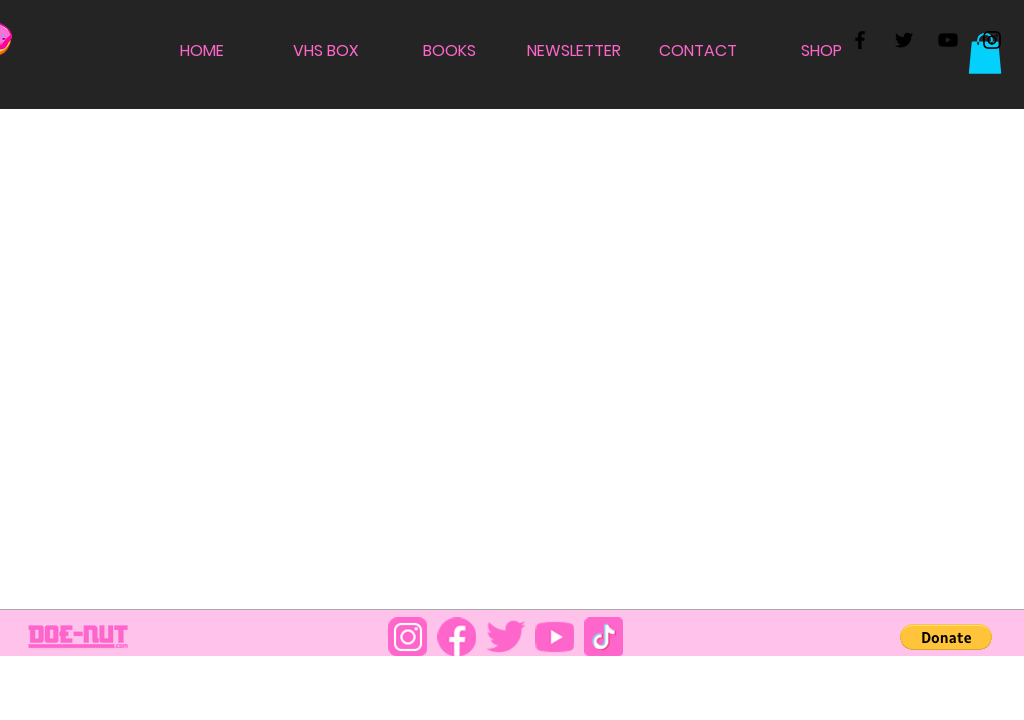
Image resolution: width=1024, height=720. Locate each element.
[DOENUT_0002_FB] (456, 636)
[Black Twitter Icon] (904, 40)
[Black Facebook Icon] (860, 40)
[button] (985, 53)
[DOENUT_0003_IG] (407, 636)
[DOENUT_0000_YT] (554, 636)
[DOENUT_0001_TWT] (505, 636)
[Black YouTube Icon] (948, 40)
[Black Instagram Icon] (992, 40)
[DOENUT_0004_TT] (603, 636)
